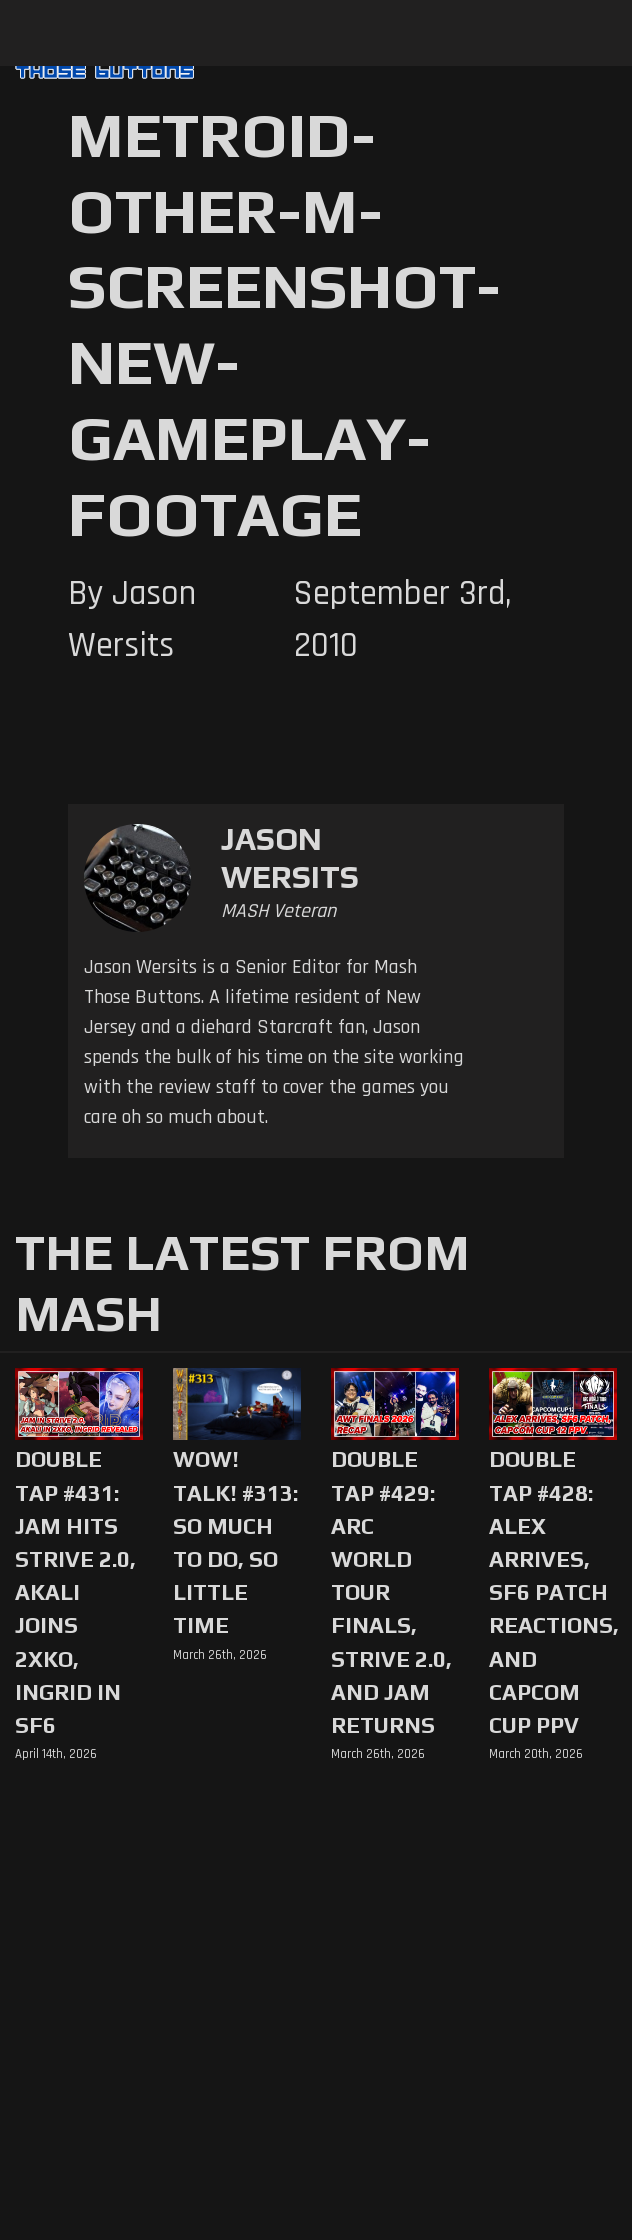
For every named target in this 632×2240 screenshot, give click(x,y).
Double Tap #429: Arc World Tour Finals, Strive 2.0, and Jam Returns (391, 1592)
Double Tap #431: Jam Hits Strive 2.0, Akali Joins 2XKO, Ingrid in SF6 (75, 1592)
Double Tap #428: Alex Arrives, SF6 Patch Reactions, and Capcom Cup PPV (553, 1592)
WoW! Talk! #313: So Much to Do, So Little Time (235, 1542)
